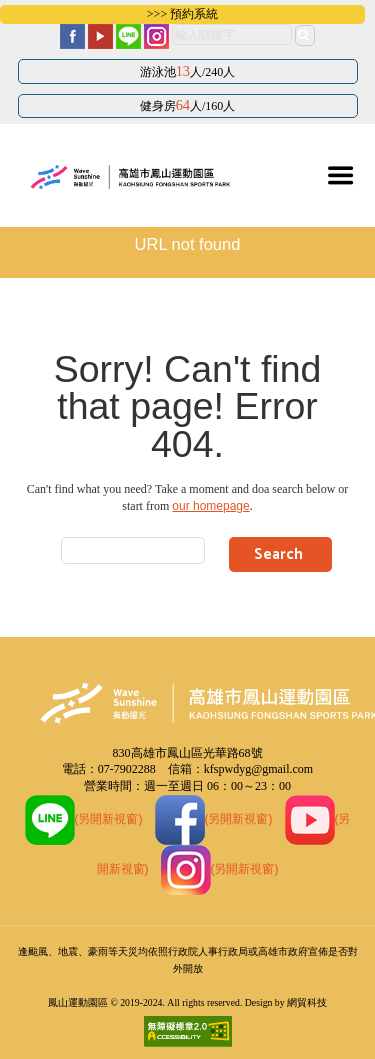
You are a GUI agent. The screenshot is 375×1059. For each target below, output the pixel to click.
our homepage (210, 506)
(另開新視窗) (84, 819)
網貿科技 (307, 1002)
